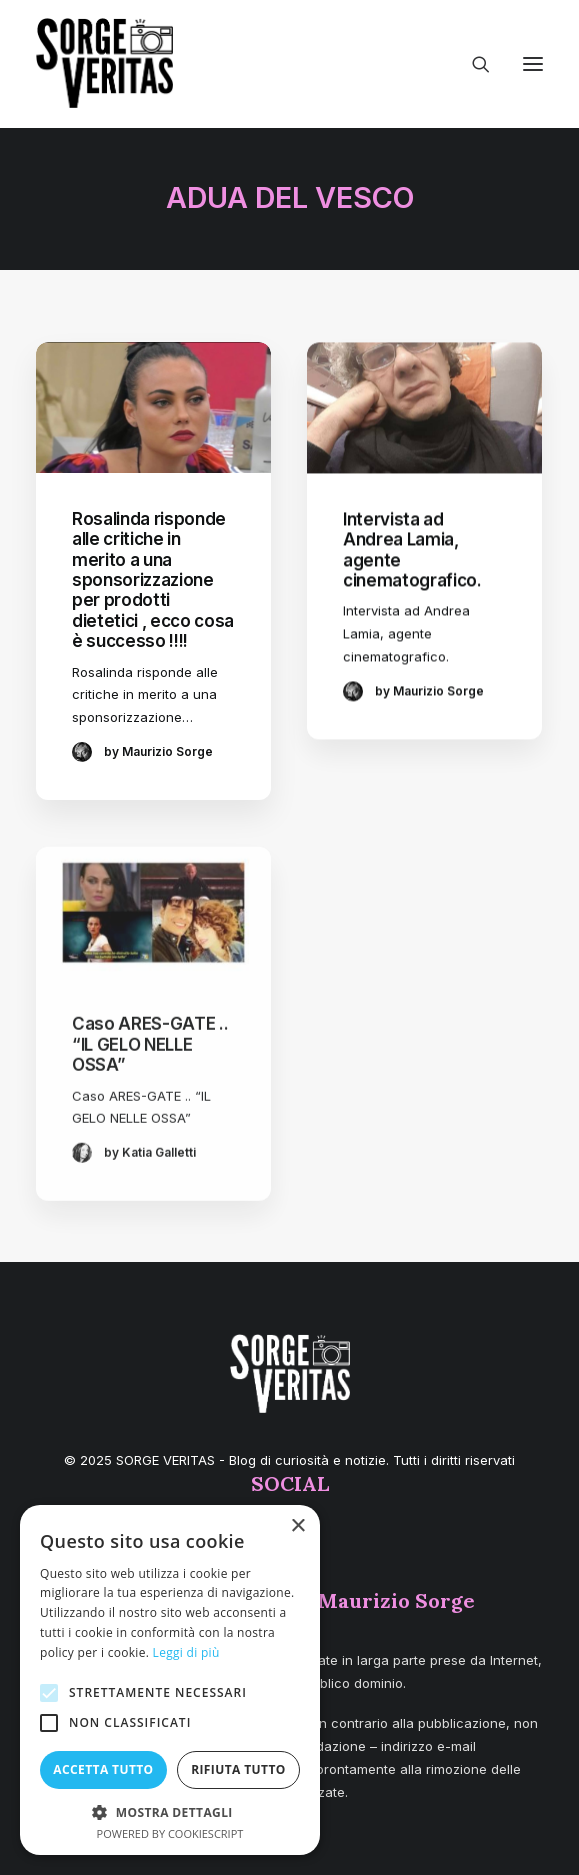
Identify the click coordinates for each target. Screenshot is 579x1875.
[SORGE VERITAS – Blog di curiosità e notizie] (104, 63)
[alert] (170, 1680)
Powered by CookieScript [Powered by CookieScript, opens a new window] (170, 1833)
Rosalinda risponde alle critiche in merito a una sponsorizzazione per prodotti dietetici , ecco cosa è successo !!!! (153, 580)
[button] (533, 64)
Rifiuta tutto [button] (238, 1769)
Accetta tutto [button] (103, 1769)
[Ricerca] (472, 64)
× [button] (297, 1526)
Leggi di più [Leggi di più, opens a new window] (186, 1652)
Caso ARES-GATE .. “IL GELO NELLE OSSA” (150, 1099)
